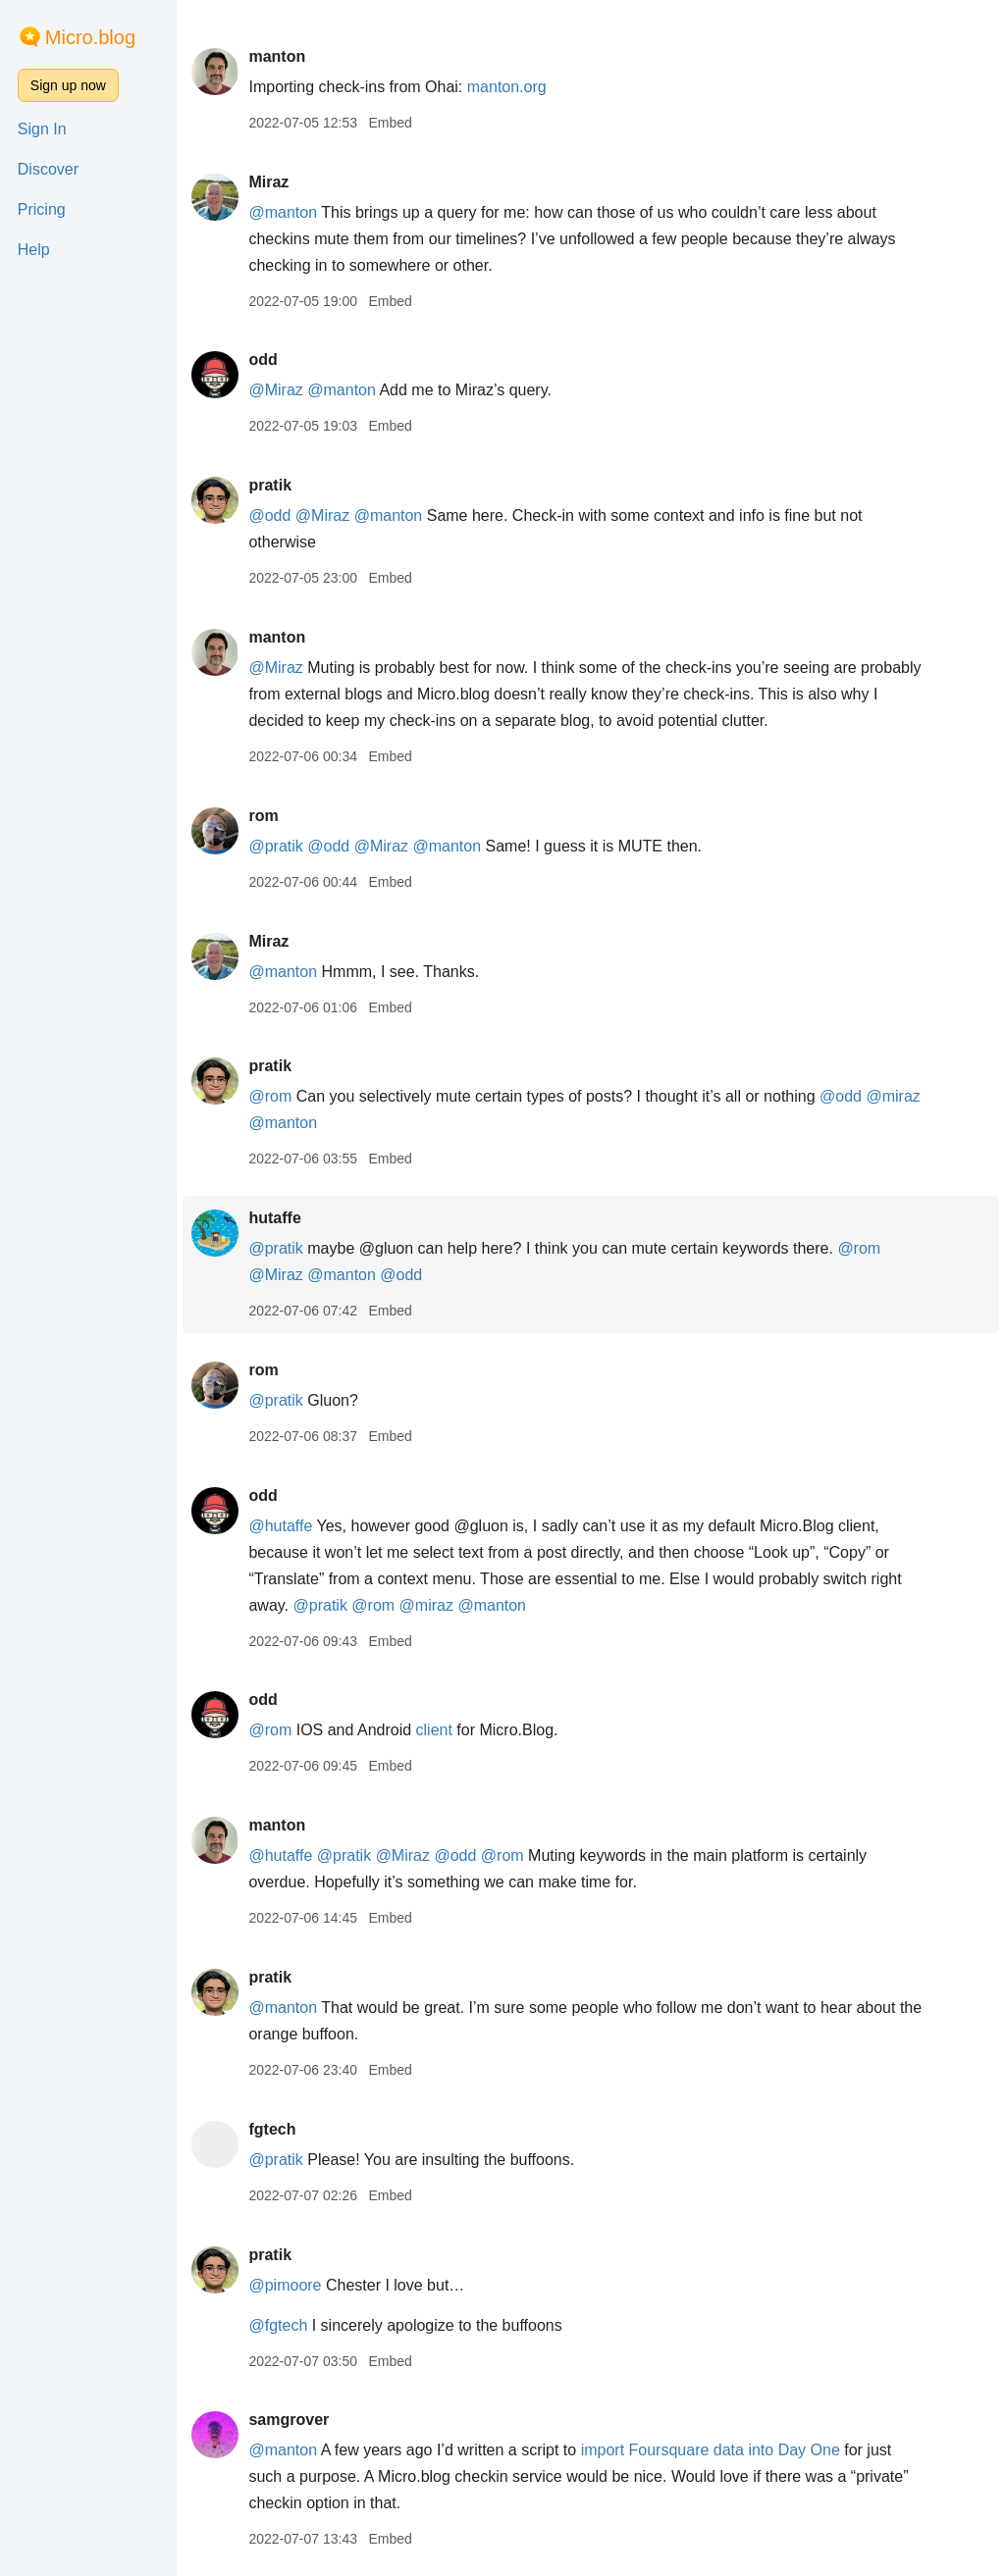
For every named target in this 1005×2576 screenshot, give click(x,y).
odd (262, 359)
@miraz (893, 1096)
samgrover (288, 2419)
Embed (389, 122)
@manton (282, 212)
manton (276, 56)
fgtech (271, 2129)
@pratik (275, 846)
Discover (48, 169)
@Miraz (275, 390)
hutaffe (274, 1218)
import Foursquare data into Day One (710, 2450)
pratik (269, 485)
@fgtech (277, 2325)
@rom (269, 1096)
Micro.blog (90, 37)
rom (263, 815)
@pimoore (284, 2285)
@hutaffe (280, 1526)
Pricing (42, 209)
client (434, 1730)
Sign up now (68, 85)
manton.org (507, 86)
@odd (269, 515)
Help (34, 249)
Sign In (42, 129)
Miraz (268, 182)
